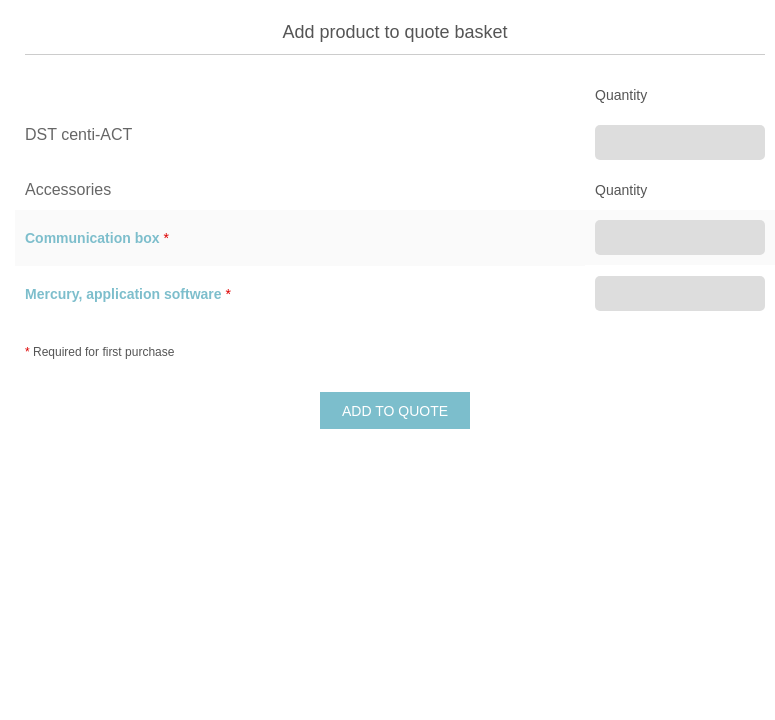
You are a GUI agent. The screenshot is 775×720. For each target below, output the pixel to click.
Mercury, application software (123, 294)
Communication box (92, 238)
